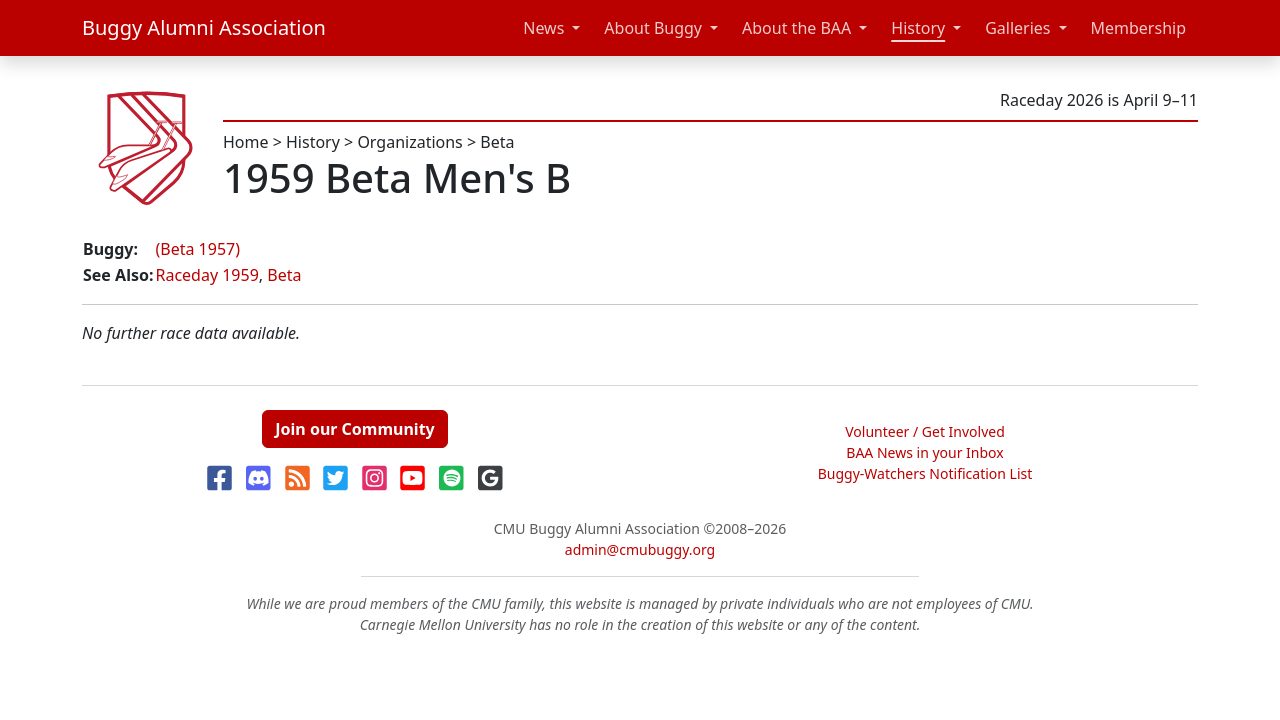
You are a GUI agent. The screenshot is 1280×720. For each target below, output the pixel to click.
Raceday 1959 (206, 275)
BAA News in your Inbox (924, 452)
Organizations (409, 142)
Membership (1139, 28)
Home (246, 142)
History (918, 28)
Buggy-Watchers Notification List (925, 473)
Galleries (1017, 28)
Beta (497, 142)
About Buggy (653, 28)
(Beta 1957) (197, 249)
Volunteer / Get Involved (925, 431)
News (543, 28)
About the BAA (796, 28)
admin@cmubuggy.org (640, 549)
